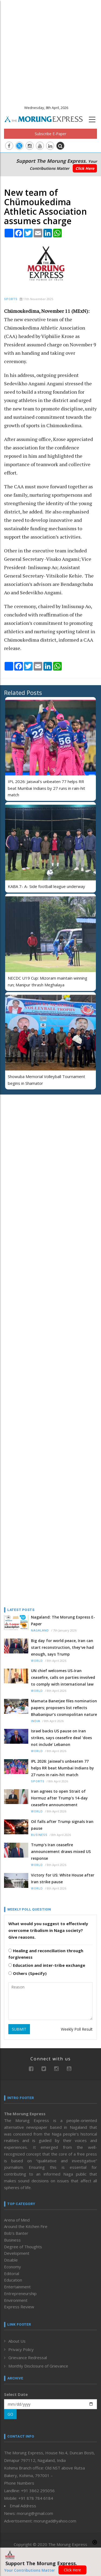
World (37, 1661)
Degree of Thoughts (23, 2246)
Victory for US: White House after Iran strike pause (62, 1878)
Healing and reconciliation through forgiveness (45, 1954)
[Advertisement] (50, 50)
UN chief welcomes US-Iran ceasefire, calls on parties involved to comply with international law (63, 1677)
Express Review (19, 2306)
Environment (15, 2300)
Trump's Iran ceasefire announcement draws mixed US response (61, 1851)
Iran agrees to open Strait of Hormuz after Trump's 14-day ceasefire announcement (59, 1798)
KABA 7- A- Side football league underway (46, 886)
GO (10, 2414)
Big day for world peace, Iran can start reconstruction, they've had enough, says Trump (62, 1647)
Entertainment (17, 2286)
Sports (11, 299)
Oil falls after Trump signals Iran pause (62, 1825)
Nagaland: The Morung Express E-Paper (63, 1620)
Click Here (84, 168)
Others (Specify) (27, 1973)
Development (16, 2253)
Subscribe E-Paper (50, 133)
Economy (12, 2266)
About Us (17, 2341)
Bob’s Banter (16, 2233)
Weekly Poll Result (77, 2029)
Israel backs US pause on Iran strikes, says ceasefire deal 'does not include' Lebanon (61, 1737)
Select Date (16, 2394)
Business (39, 1835)
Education (13, 2280)
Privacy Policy (21, 2349)
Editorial (11, 2273)
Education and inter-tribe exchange (46, 1965)
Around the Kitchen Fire (25, 2226)
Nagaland (40, 1630)
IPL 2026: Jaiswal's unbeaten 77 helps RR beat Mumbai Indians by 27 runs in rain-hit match (46, 788)
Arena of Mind (17, 2220)
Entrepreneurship (20, 2293)
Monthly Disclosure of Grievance (38, 2366)
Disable (11, 2260)
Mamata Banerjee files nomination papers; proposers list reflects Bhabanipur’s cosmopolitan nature (64, 1707)
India (35, 1721)
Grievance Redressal (27, 2357)
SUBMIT (19, 2029)
